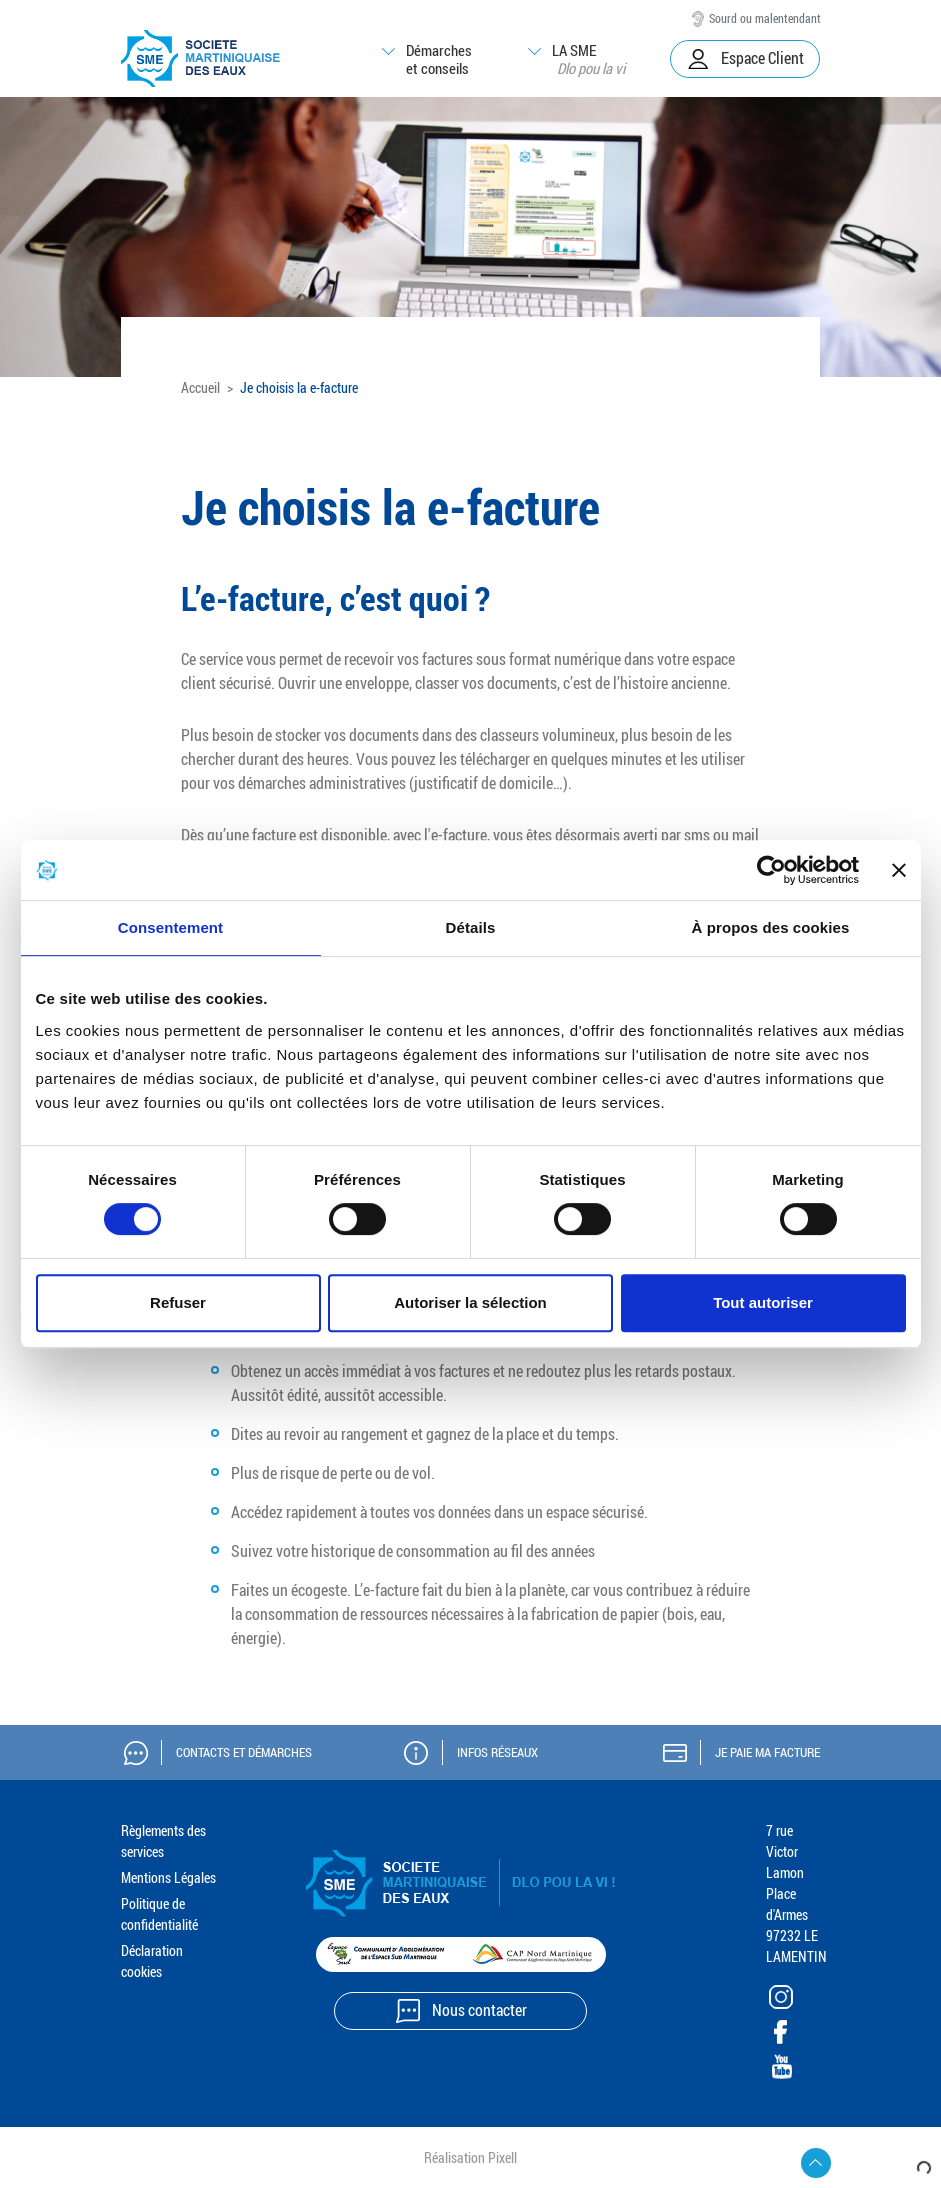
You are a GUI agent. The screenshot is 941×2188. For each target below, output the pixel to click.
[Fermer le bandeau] (899, 870)
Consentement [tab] (170, 927)
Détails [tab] (471, 927)
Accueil (200, 387)
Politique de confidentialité (159, 1914)
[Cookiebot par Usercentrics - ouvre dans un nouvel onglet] (771, 870)
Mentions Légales (168, 1877)
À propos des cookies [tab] (771, 927)
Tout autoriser (763, 1302)
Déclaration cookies (152, 1961)
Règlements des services (163, 1841)
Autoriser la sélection (470, 1302)
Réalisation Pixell (470, 2157)
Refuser (178, 1302)
